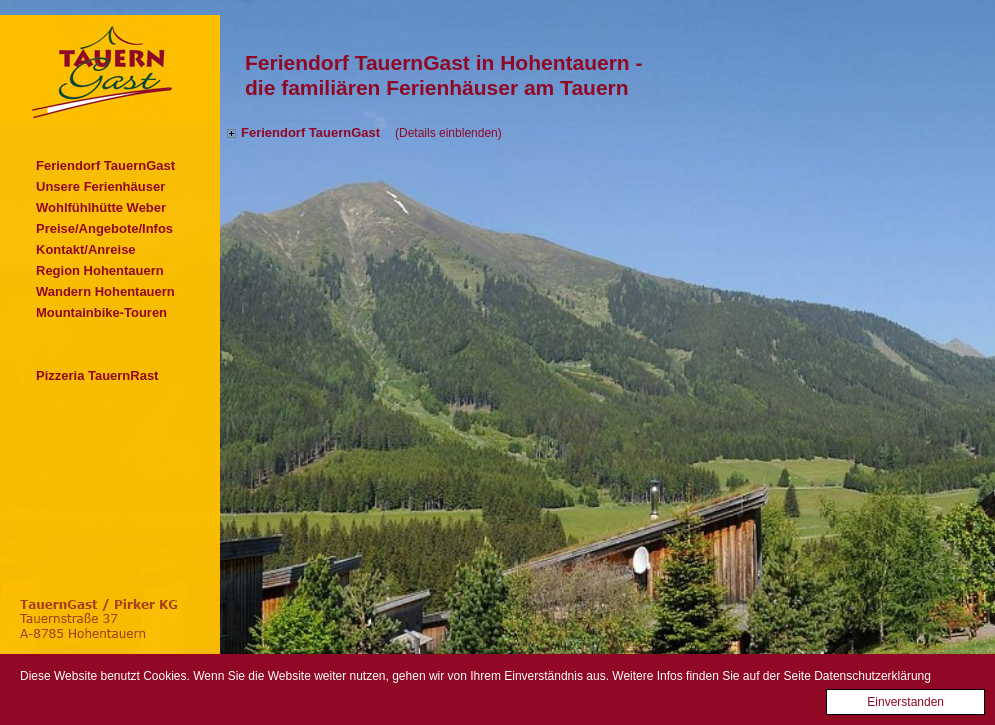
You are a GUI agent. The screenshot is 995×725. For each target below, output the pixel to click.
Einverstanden (905, 707)
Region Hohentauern (100, 270)
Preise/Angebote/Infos (104, 228)
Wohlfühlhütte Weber (101, 207)
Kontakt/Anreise (86, 249)
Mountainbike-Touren (101, 312)
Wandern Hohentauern (105, 291)
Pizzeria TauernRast (97, 375)
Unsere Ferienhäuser (100, 186)
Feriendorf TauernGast (105, 165)
